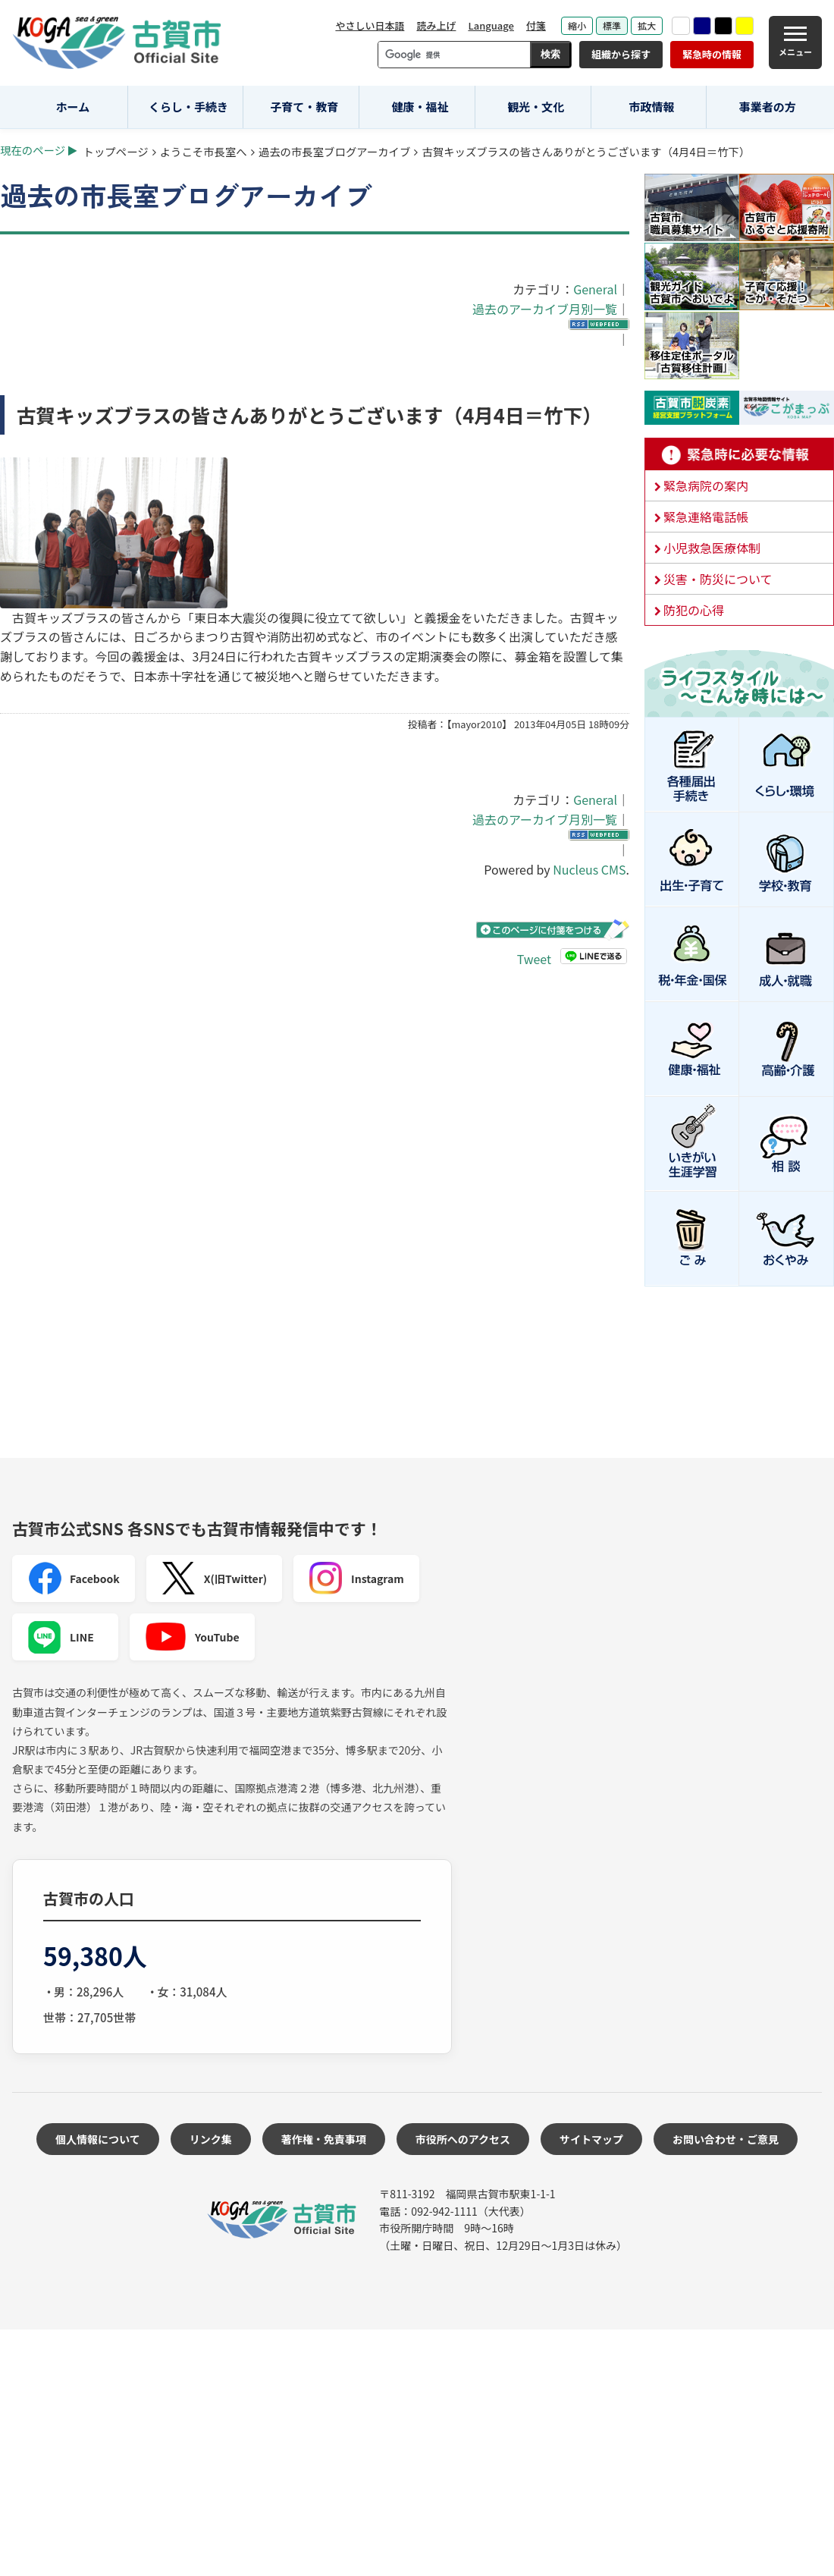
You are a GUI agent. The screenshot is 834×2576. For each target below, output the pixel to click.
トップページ (116, 151)
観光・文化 (535, 107)
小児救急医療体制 (711, 548)
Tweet (534, 958)
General (595, 289)
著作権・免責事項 (323, 2139)
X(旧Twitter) (214, 1578)
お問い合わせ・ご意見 (726, 2139)
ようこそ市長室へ (203, 151)
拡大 (647, 25)
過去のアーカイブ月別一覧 (544, 309)
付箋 (536, 25)
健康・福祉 (420, 107)
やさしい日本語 (369, 25)
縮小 (577, 25)
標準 (612, 25)
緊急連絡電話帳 (705, 516)
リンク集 (211, 2139)
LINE (60, 1636)
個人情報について (97, 2139)
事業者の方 (767, 107)
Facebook (73, 1578)
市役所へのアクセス (462, 2139)
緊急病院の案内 (705, 485)
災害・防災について (718, 579)
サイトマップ (591, 2139)
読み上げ (436, 25)
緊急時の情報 (712, 54)
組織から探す (621, 54)
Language (491, 25)
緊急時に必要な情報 (739, 454)
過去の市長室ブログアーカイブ (335, 151)
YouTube (192, 1636)
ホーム (73, 107)
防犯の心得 (693, 610)
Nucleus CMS (589, 869)
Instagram (356, 1578)
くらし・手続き (188, 107)
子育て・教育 (304, 107)
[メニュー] (795, 42)
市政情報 (651, 107)
